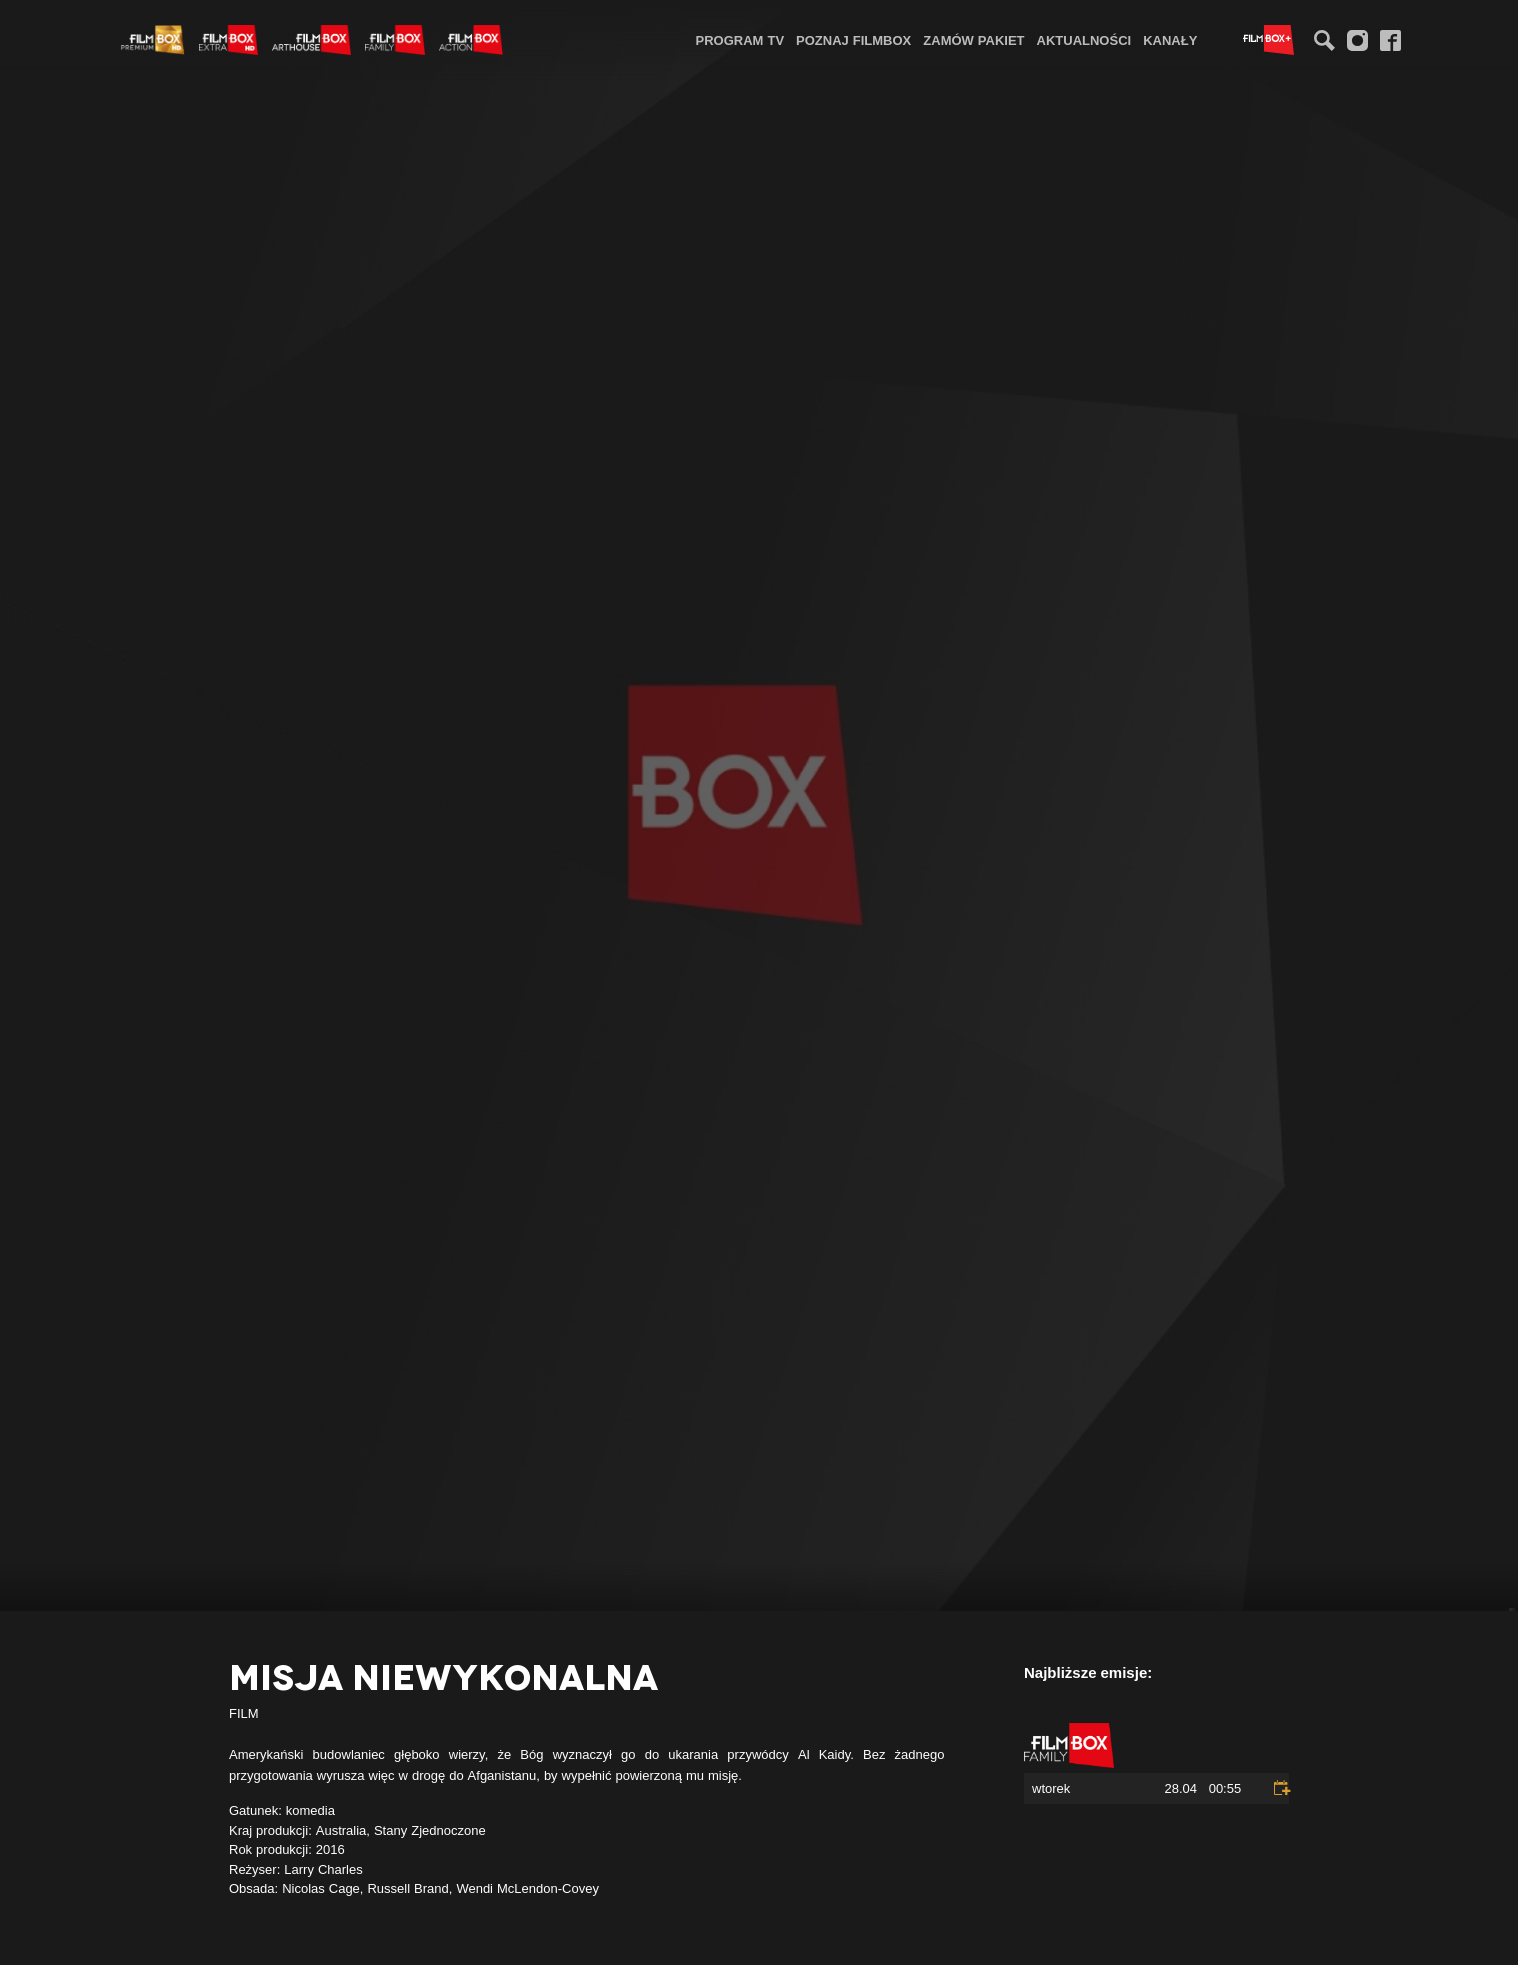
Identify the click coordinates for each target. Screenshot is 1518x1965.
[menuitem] (740, 39)
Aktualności (1084, 40)
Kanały (1170, 40)
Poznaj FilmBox (853, 40)
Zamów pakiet (973, 40)
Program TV (740, 40)
